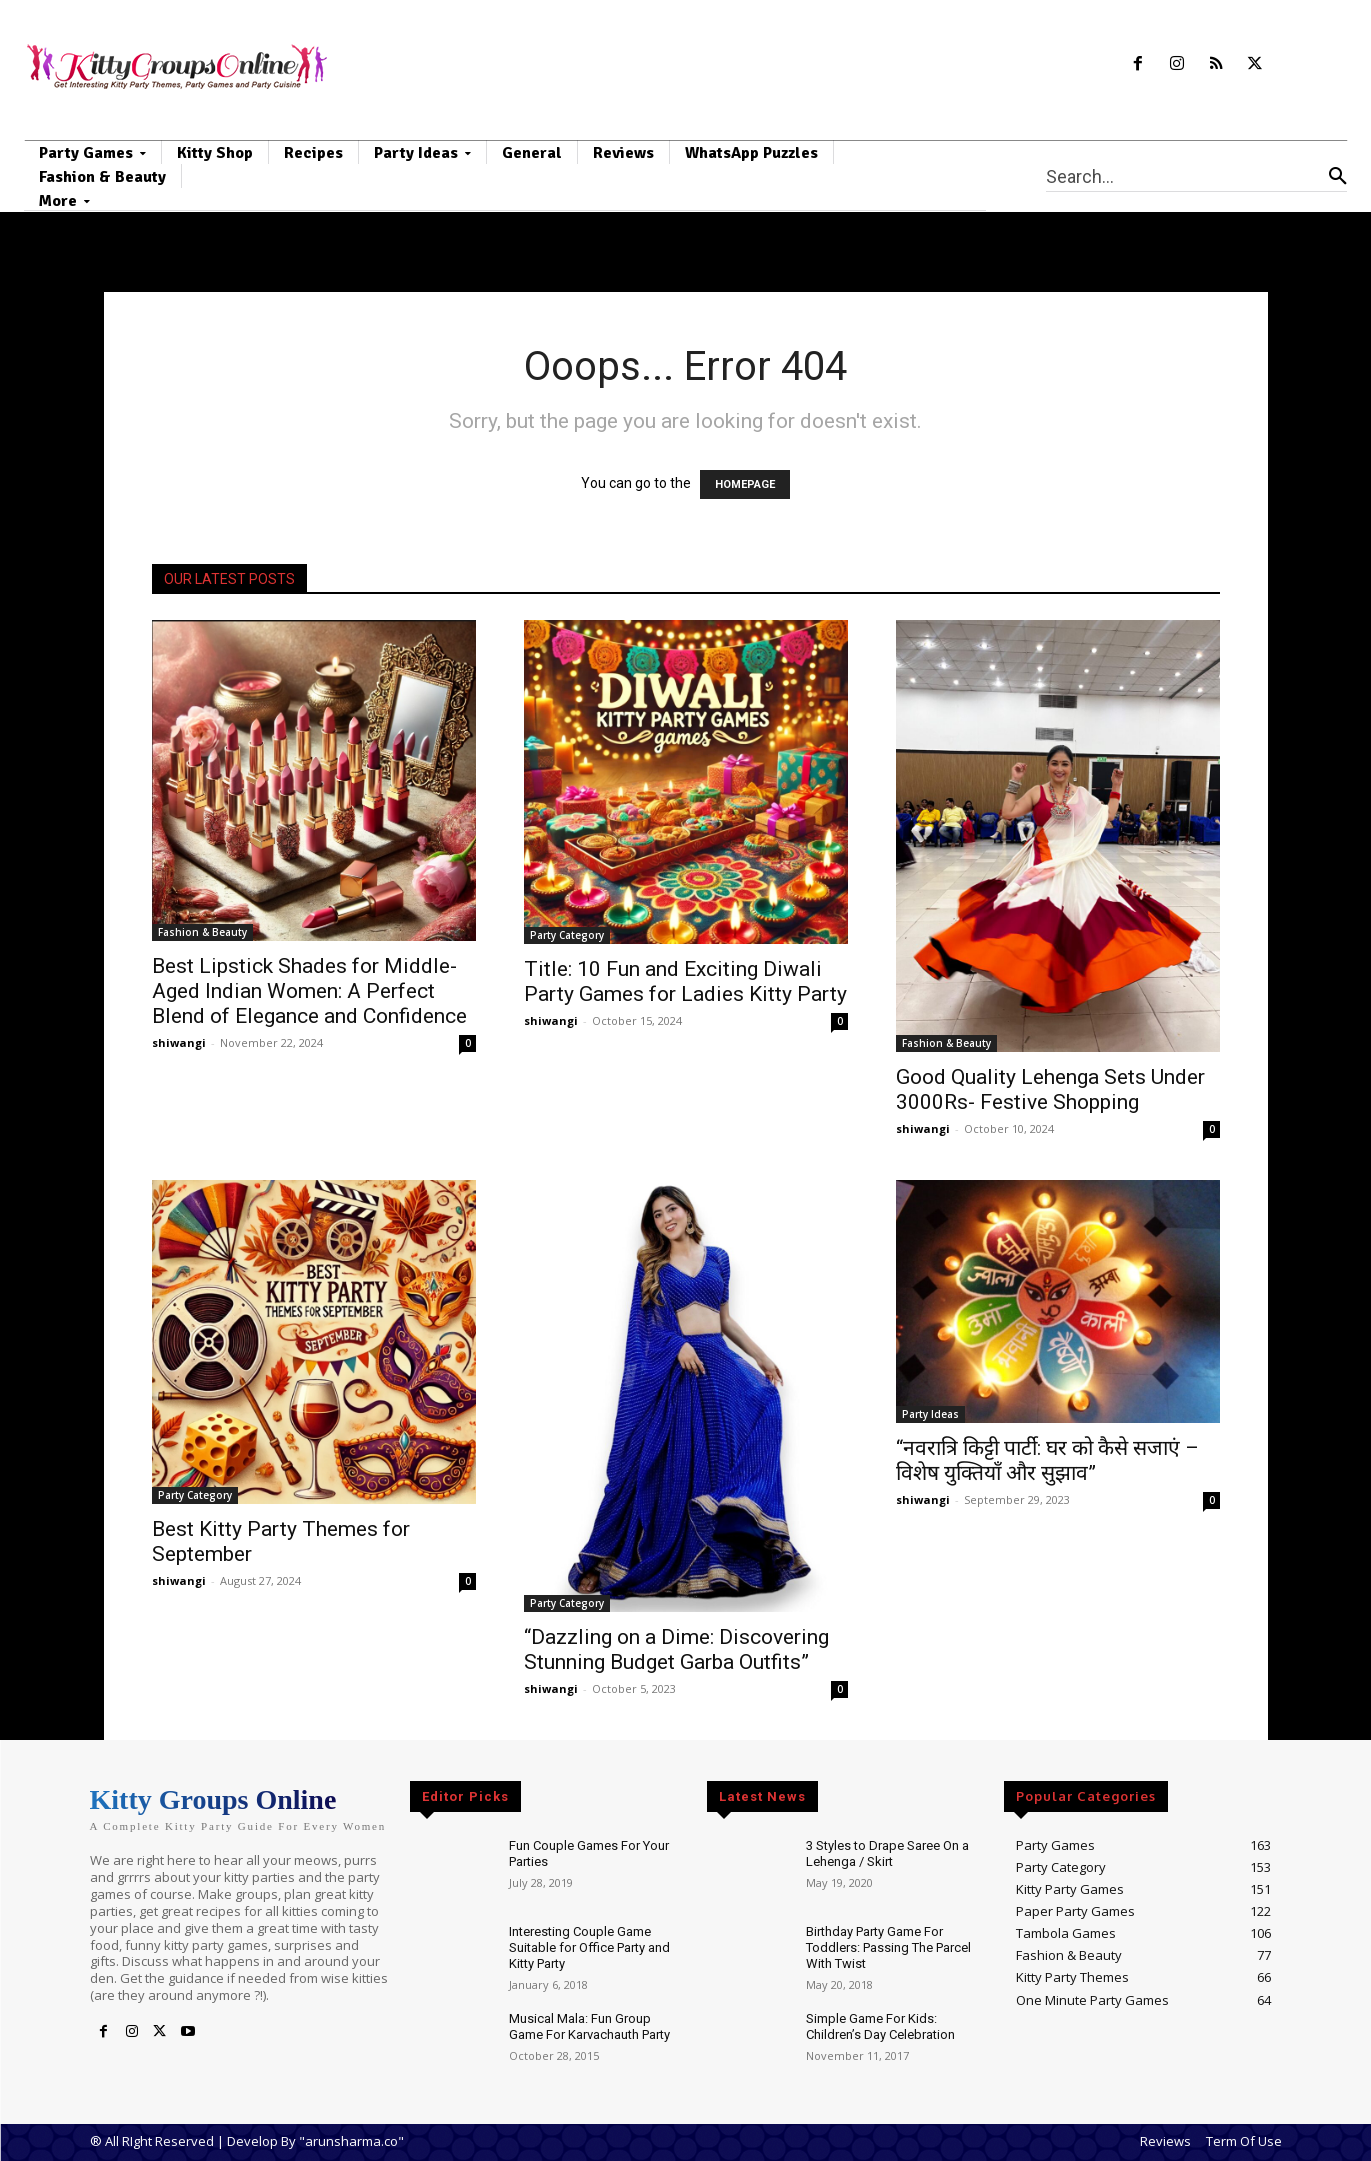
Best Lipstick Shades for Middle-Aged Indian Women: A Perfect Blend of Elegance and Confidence (309, 991)
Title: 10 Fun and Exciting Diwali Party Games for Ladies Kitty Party (685, 981)
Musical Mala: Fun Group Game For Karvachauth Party (589, 2026)
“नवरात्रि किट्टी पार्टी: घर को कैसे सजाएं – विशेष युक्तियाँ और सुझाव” (1047, 1460)
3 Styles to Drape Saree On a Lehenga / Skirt (887, 1853)
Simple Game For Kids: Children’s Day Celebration (880, 2026)
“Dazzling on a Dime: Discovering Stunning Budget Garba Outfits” (676, 1649)
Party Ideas (930, 1414)
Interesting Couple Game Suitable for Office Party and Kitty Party (589, 1947)
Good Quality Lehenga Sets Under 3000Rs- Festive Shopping (1050, 1089)
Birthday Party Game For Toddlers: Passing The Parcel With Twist (888, 1947)
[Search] (1338, 176)
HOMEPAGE (745, 484)
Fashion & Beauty (202, 932)
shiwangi (179, 1042)
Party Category (567, 935)
